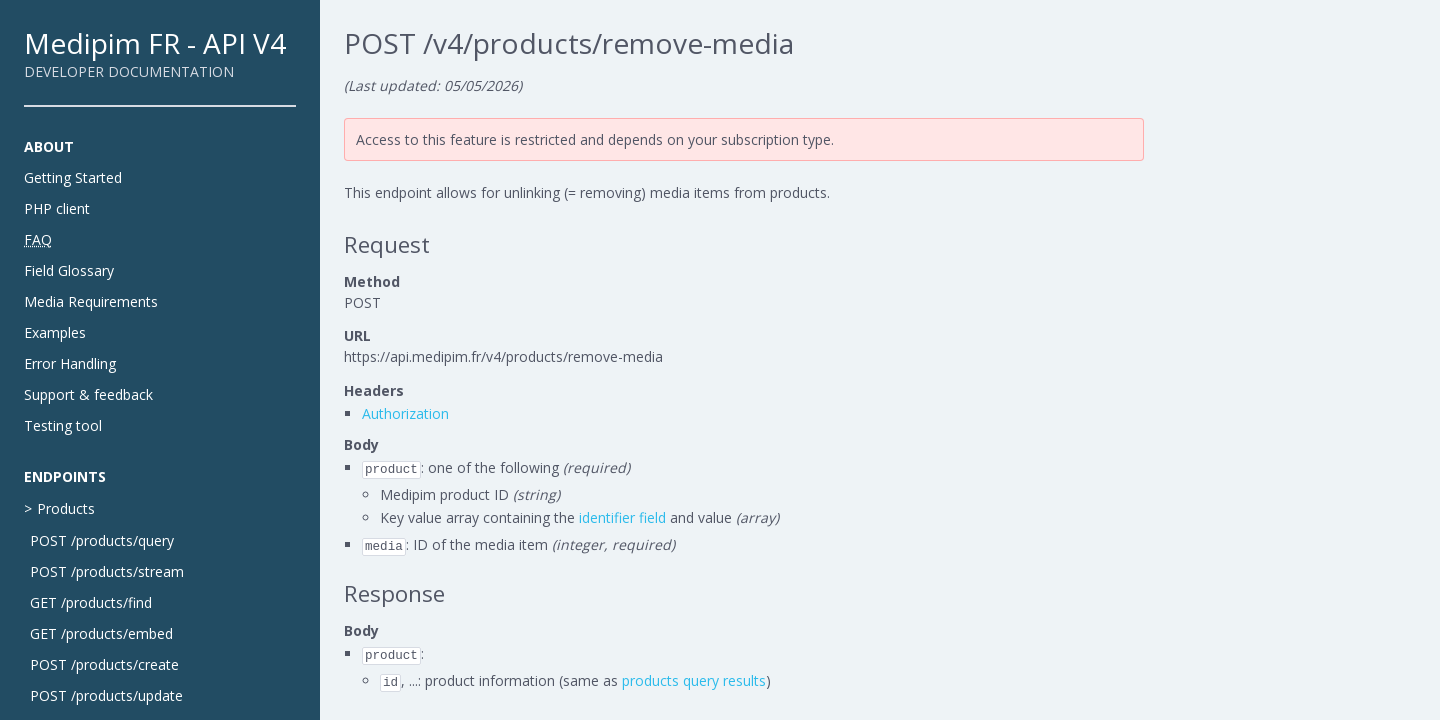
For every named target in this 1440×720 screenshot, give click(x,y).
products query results (694, 680)
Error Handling (70, 363)
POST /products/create (104, 664)
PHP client (57, 208)
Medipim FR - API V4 (155, 43)
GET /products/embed (101, 633)
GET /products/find (91, 602)
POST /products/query (102, 540)
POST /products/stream (107, 571)
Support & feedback (88, 394)
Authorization (405, 413)
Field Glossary (69, 270)
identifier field (622, 517)
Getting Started (73, 177)
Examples (55, 332)
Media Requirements (91, 301)
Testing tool (63, 425)
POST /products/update (106, 695)
